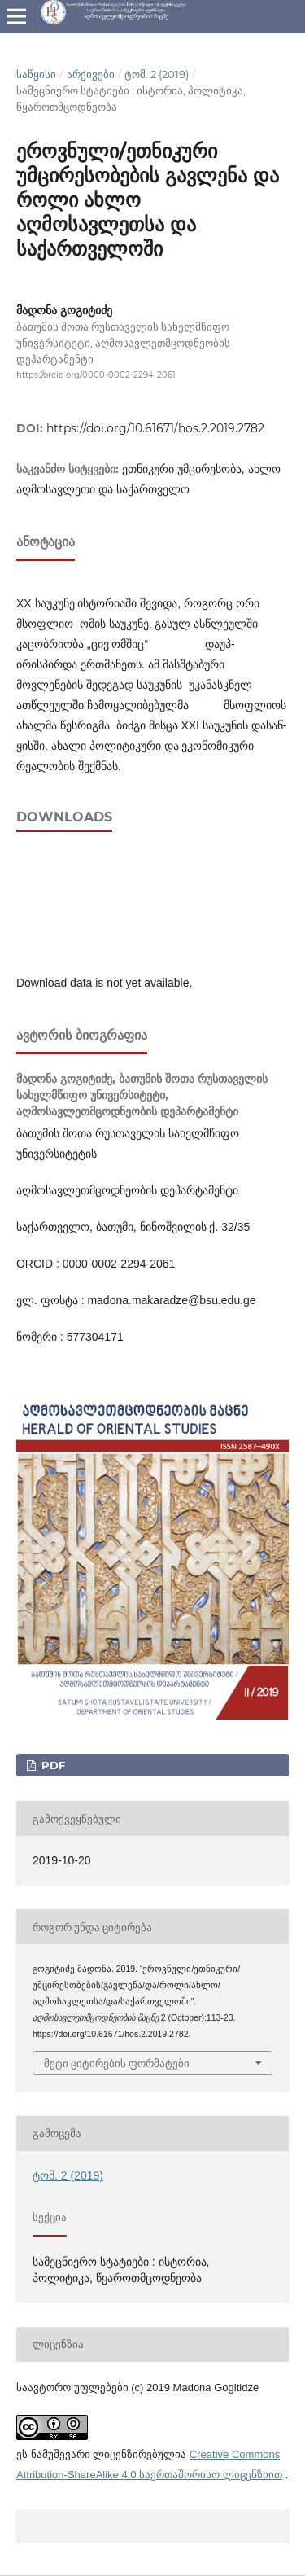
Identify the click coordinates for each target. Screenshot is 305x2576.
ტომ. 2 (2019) (156, 74)
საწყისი (36, 74)
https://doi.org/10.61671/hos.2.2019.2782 (155, 428)
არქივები (91, 74)
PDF (51, 1765)
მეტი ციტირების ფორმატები (117, 2063)
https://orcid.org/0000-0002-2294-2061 (96, 375)
